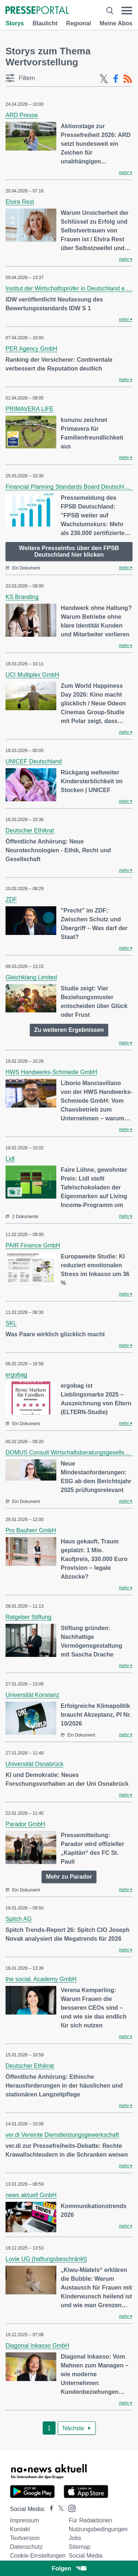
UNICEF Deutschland (34, 761)
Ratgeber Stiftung (29, 1617)
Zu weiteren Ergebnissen (69, 1030)
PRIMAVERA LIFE (29, 409)
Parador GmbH (25, 1824)
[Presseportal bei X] (58, 2509)
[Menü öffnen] (126, 10)
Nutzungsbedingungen (98, 2529)
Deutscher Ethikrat (30, 830)
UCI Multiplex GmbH (32, 675)
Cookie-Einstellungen (38, 2555)
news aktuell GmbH (31, 2195)
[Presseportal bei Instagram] (69, 2508)
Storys (15, 23)
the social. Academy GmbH (41, 1979)
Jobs (75, 2538)
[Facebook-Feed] (115, 79)
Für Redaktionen (90, 2520)
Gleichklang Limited (31, 977)
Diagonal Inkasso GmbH (37, 2345)
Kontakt (20, 2529)
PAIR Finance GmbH (33, 1245)
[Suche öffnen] (110, 10)
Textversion (25, 2538)
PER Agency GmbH (31, 349)
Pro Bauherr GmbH (31, 1530)
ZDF (11, 899)
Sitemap (80, 2547)
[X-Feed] (104, 79)
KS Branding (22, 597)
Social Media (86, 2555)
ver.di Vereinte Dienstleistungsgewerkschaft (62, 2135)
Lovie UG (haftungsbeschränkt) (46, 2259)
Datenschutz (26, 2547)
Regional (78, 23)
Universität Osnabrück (34, 1764)
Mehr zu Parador (69, 1877)
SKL (11, 1323)
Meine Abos (116, 23)
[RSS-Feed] (127, 79)
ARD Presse (22, 115)
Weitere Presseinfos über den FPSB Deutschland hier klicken (69, 551)
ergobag (16, 1375)
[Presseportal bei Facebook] (49, 2509)
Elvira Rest (20, 202)
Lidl (10, 1159)
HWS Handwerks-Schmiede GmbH (51, 1072)
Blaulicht (44, 23)
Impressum (24, 2520)
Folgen (69, 2568)
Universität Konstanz (33, 1695)
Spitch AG (19, 1919)
